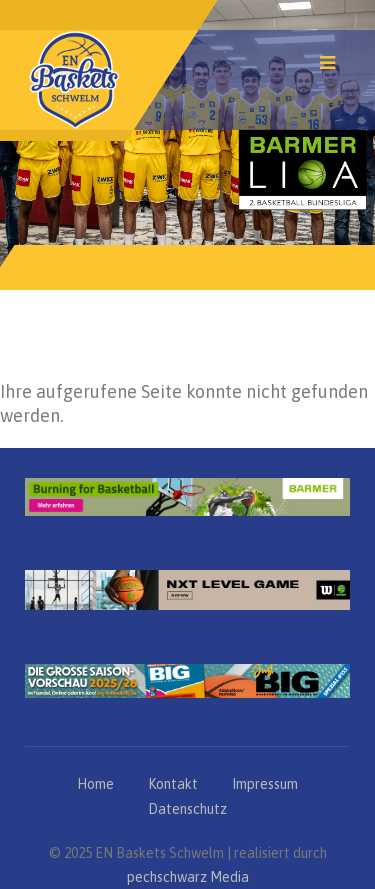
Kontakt (173, 784)
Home (95, 784)
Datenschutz (187, 809)
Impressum (265, 784)
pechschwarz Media (188, 877)
